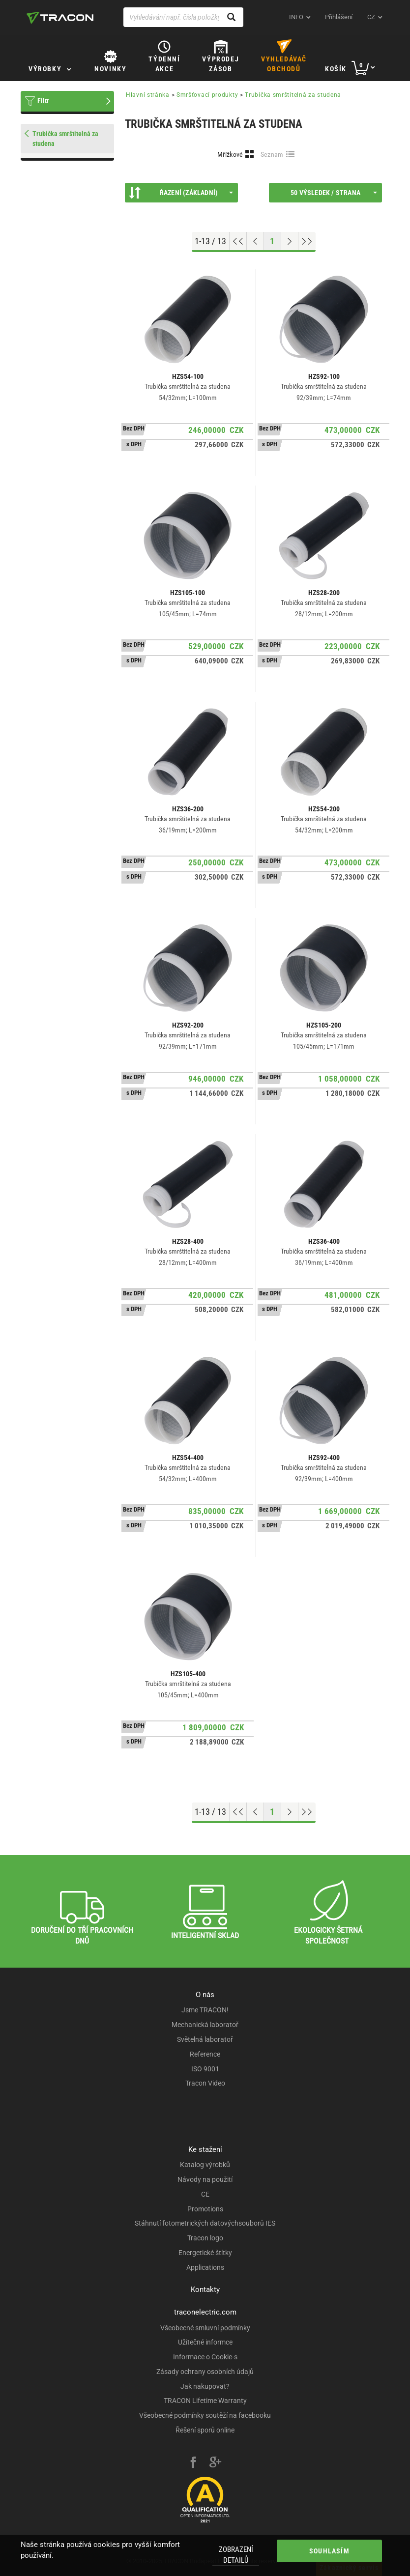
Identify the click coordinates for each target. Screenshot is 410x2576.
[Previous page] (255, 241)
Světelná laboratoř (205, 2039)
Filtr (43, 101)
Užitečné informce (205, 2342)
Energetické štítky (205, 2253)
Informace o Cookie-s (205, 2357)
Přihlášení (338, 17)
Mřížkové (230, 154)
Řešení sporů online (205, 2430)
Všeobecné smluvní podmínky (205, 2328)
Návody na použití (205, 2179)
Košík (336, 69)
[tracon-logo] (60, 17)
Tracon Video (205, 2083)
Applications (205, 2267)
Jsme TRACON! (205, 2010)
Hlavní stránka (148, 94)
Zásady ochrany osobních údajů (205, 2372)
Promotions (205, 2209)
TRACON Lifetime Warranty (205, 2400)
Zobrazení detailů (236, 2554)
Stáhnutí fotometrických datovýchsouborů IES (205, 2223)
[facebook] (193, 2463)
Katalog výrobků (205, 2165)
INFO (296, 17)
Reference (205, 2054)
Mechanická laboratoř (205, 2025)
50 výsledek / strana (334, 193)
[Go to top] (238, 241)
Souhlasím (329, 2551)
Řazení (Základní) (181, 193)
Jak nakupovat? (205, 2386)
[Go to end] (307, 241)
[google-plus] (215, 2463)
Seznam (272, 154)
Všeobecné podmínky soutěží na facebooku (205, 2415)
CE (205, 2194)
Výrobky (45, 69)
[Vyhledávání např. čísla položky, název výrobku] (183, 17)
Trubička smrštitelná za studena (293, 94)
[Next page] (289, 241)
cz (371, 17)
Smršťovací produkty (207, 94)
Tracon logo (205, 2238)
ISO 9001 (205, 2069)
